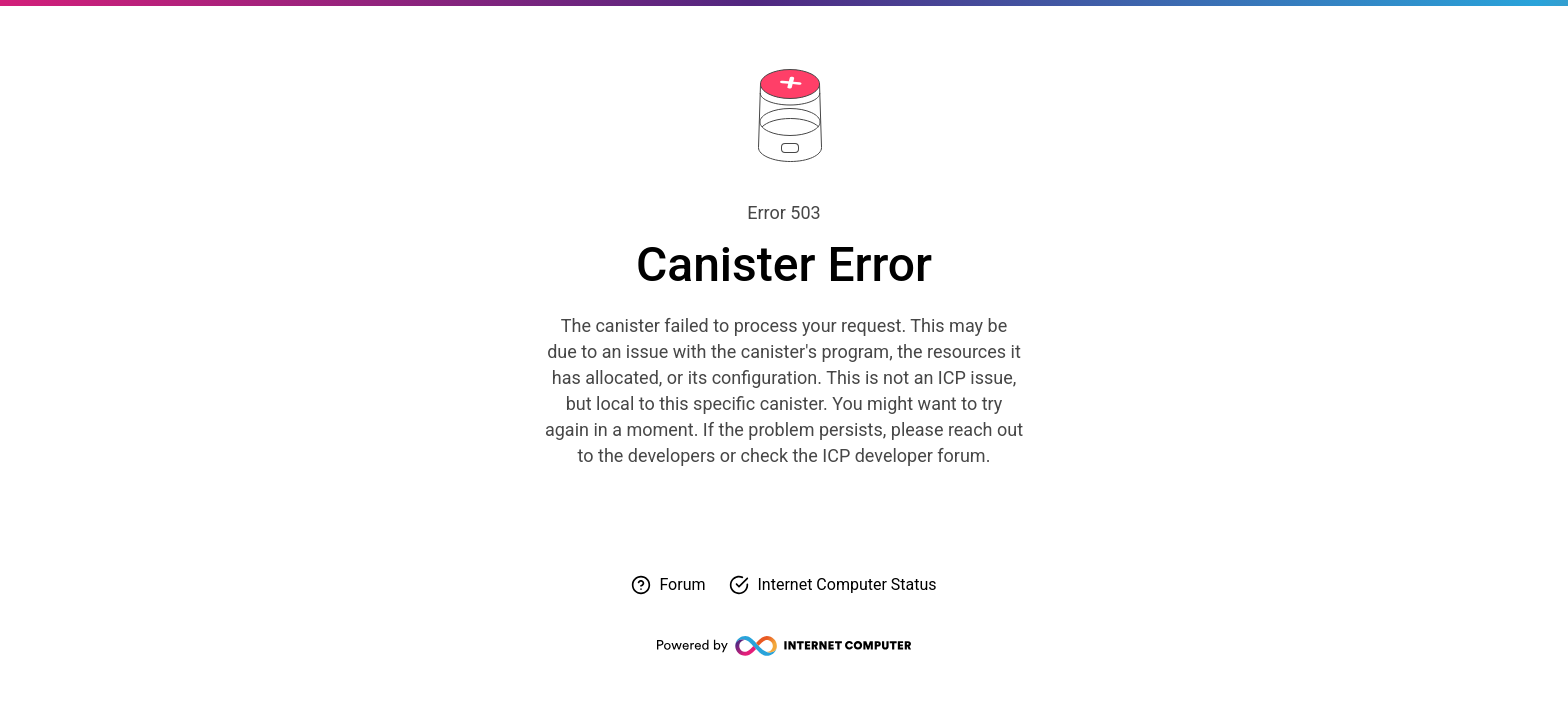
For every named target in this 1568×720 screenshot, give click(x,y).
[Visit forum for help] (668, 585)
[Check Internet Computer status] (832, 585)
